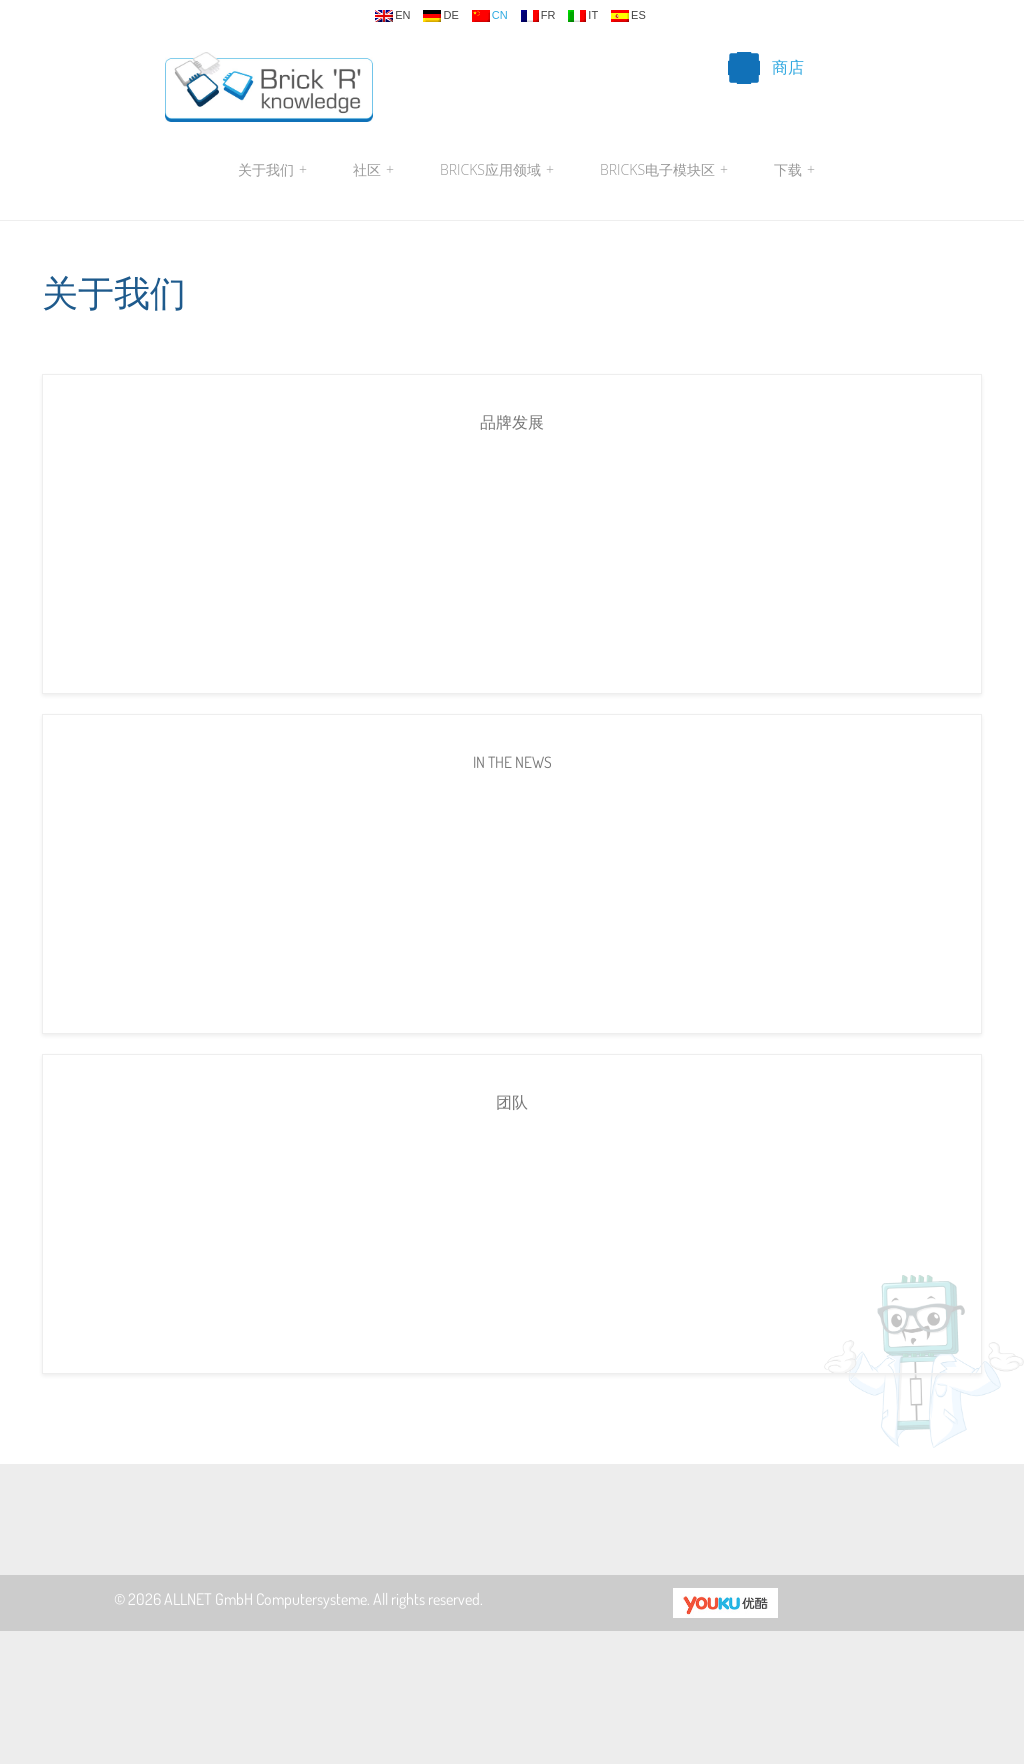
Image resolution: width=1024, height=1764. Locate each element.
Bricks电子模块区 (664, 170)
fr (538, 16)
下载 (792, 170)
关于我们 (272, 170)
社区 (373, 170)
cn (490, 16)
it (583, 16)
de (440, 16)
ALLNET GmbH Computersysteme (265, 1599)
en (392, 16)
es (628, 16)
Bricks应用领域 (497, 170)
